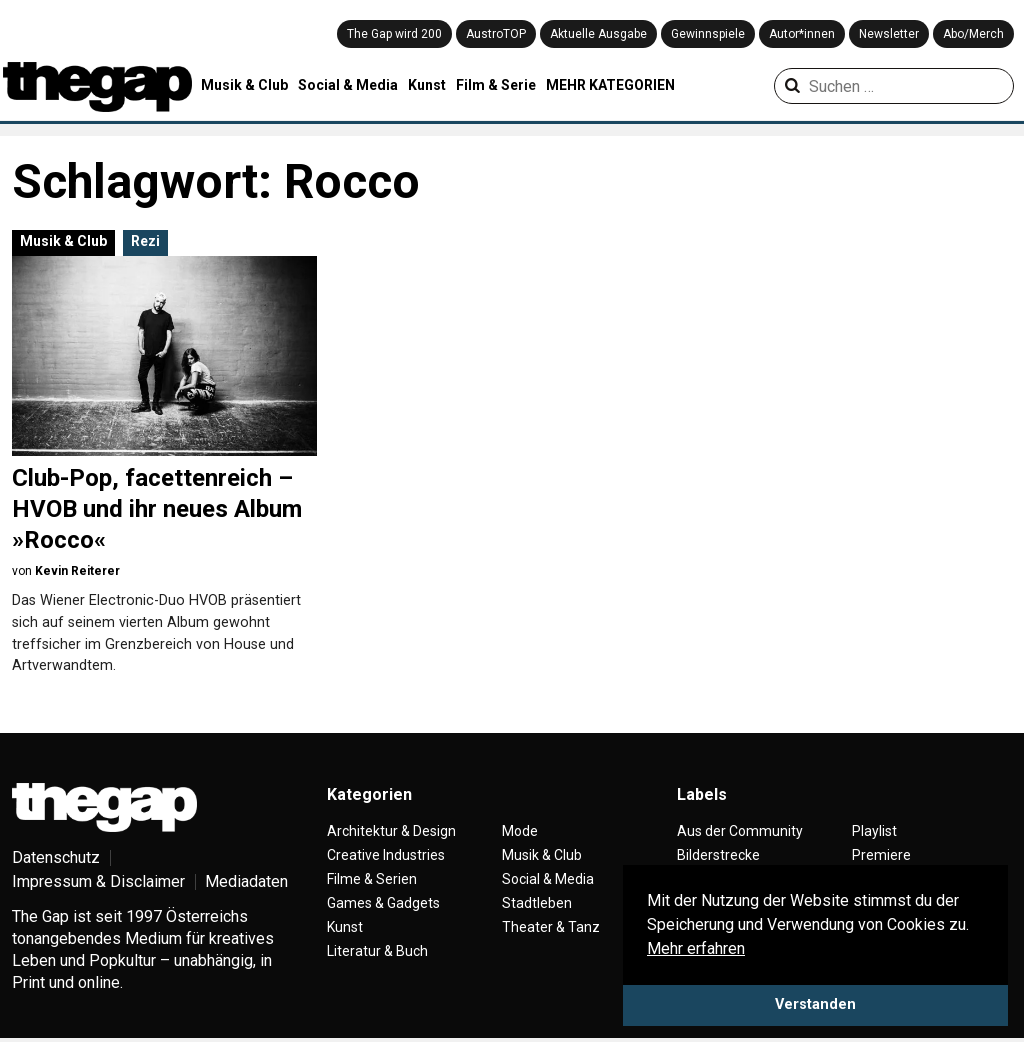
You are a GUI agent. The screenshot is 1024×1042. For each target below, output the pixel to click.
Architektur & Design (391, 831)
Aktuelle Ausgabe (598, 34)
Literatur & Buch (377, 951)
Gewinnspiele (708, 34)
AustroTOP (496, 34)
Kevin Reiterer (77, 571)
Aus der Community (740, 831)
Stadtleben (537, 903)
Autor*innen (802, 34)
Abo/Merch (973, 34)
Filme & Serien (372, 879)
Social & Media (348, 85)
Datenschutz (56, 857)
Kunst (427, 85)
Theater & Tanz (551, 927)
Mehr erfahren (696, 948)
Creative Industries (386, 855)
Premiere (881, 855)
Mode (520, 831)
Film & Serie (496, 85)
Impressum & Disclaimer (98, 881)
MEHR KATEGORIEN (610, 85)
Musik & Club (244, 85)
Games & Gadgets (383, 903)
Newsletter (889, 34)
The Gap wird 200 (394, 34)
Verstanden (815, 1004)
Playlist (874, 831)
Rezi (145, 241)
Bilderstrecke (718, 855)
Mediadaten (246, 881)
